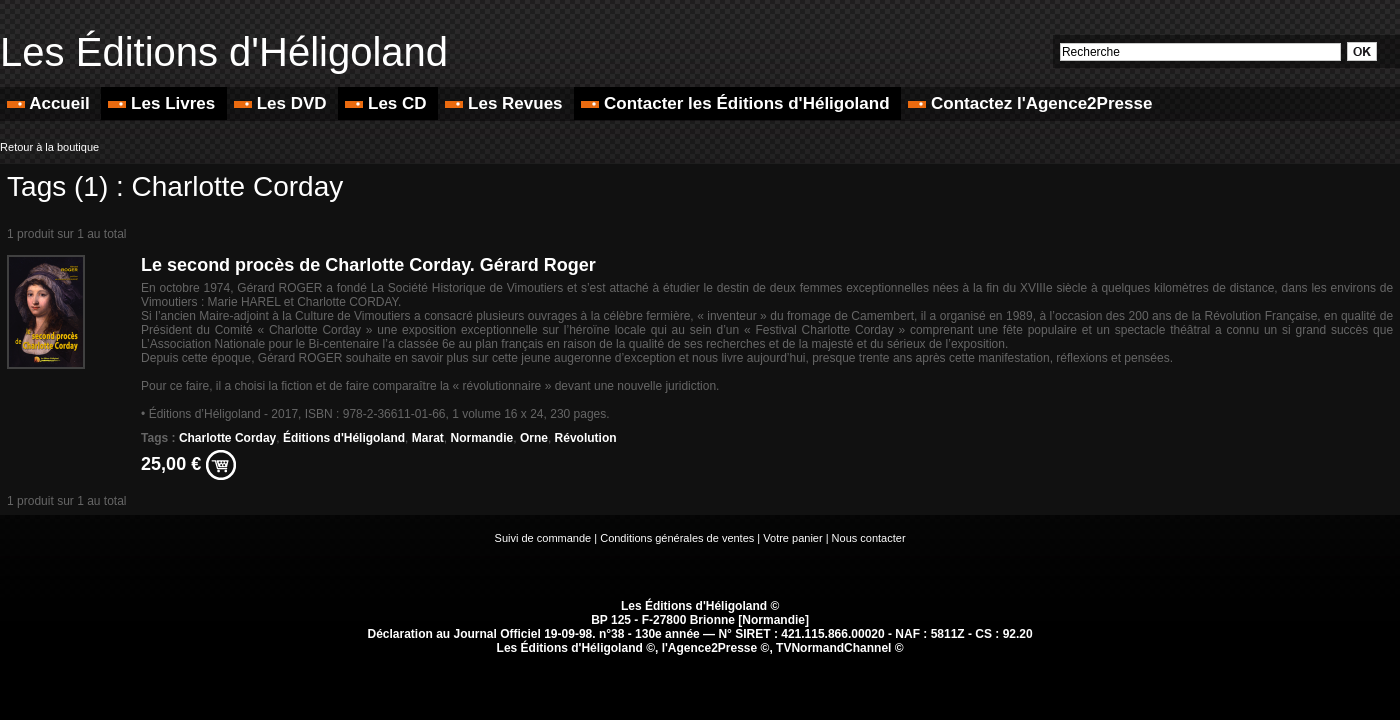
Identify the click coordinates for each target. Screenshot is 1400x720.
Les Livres (164, 103)
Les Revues (506, 103)
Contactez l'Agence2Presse (1030, 103)
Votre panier (792, 538)
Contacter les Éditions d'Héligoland (737, 103)
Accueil (50, 103)
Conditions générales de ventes (677, 538)
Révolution (586, 438)
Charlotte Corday (227, 438)
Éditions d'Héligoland (344, 438)
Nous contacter (869, 538)
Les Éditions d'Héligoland (224, 52)
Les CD (388, 103)
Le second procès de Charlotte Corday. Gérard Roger (368, 265)
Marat (428, 438)
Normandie (482, 438)
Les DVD (282, 103)
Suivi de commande (543, 538)
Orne (534, 438)
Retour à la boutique (49, 147)
